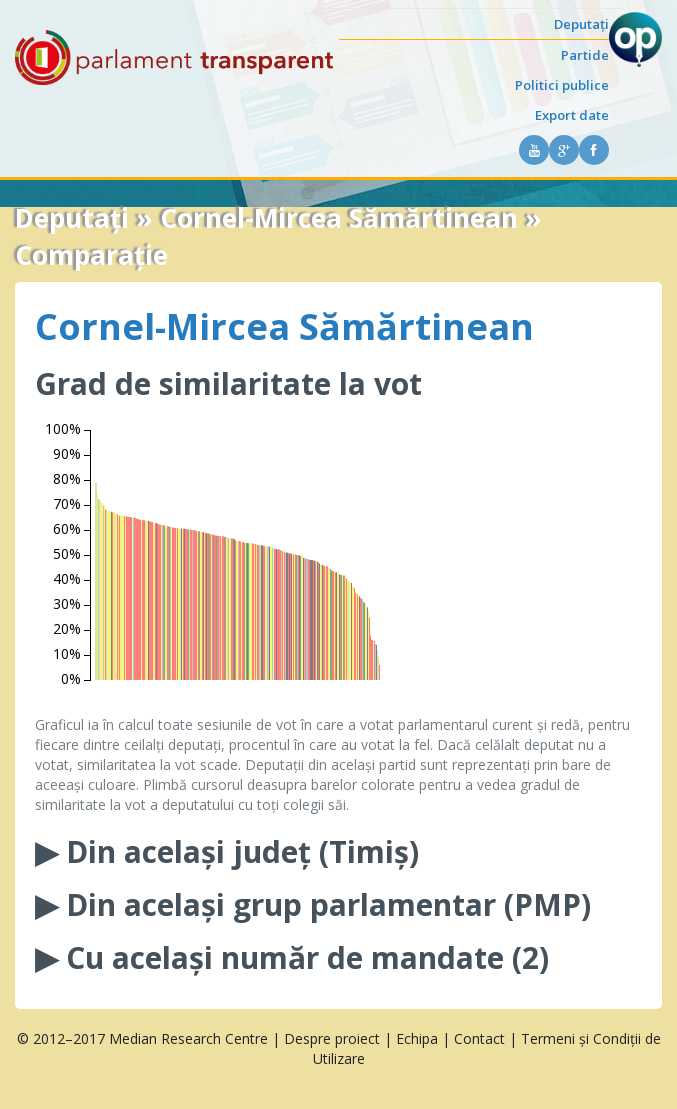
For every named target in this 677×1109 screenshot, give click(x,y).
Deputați (581, 24)
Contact (479, 1038)
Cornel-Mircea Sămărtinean (284, 326)
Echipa (417, 1038)
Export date (572, 115)
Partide (585, 55)
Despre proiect (332, 1038)
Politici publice (562, 85)
